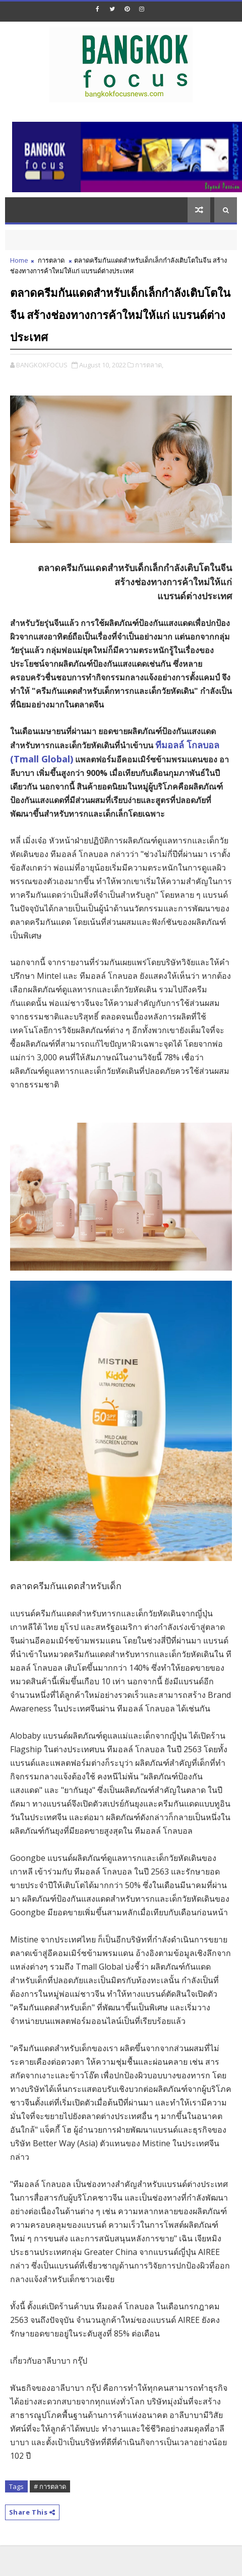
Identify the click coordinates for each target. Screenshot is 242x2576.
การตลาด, (149, 364)
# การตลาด (50, 2486)
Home (19, 260)
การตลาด (51, 260)
